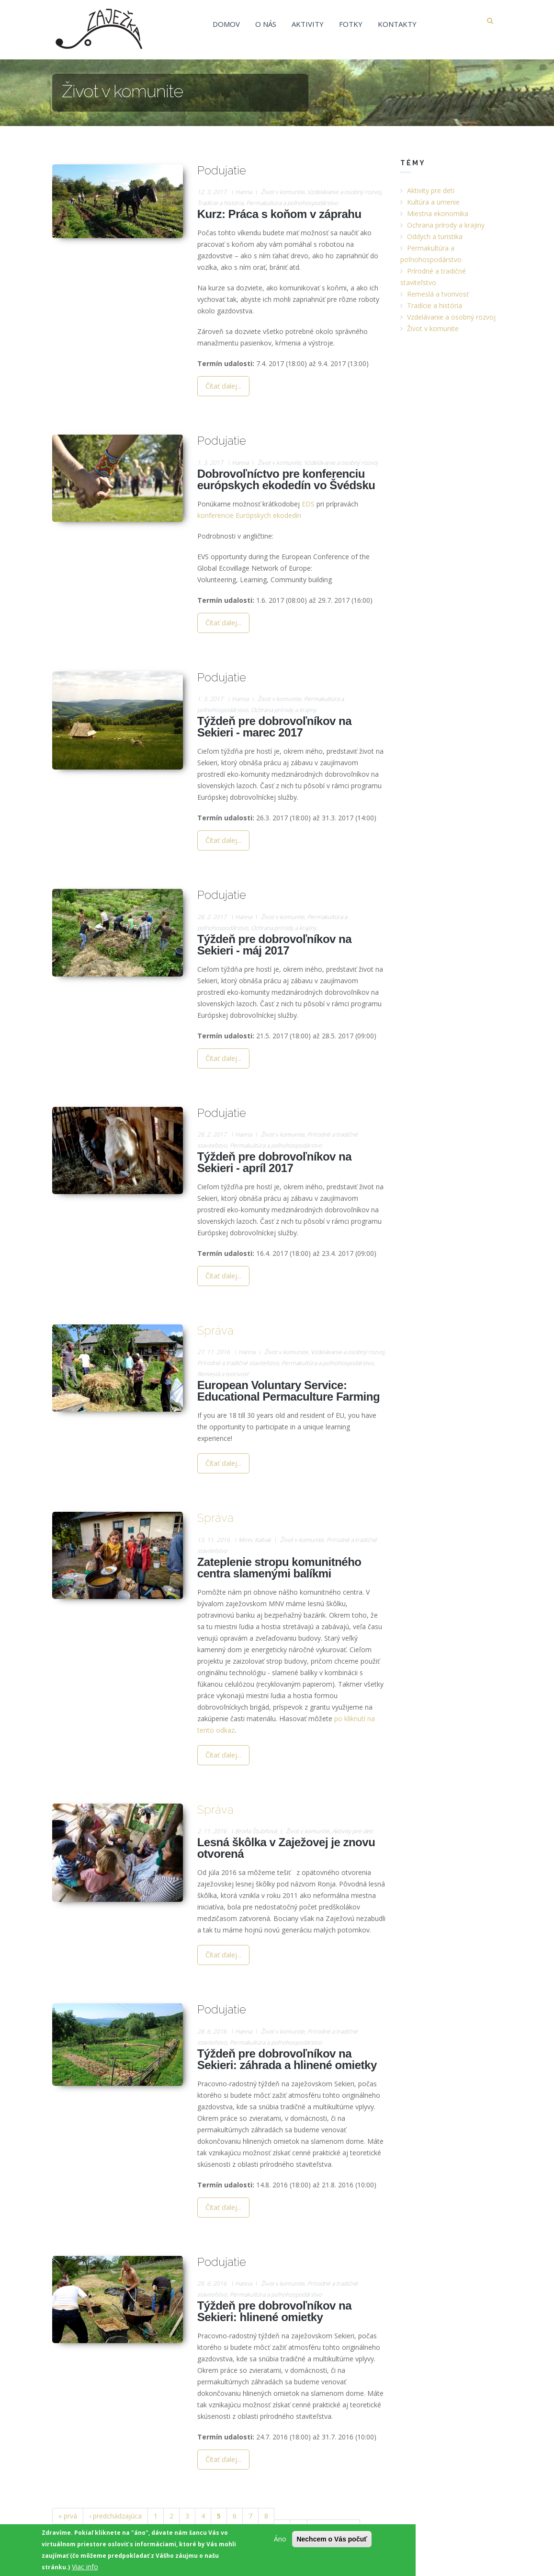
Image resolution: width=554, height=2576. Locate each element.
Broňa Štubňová (256, 1831)
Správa (215, 1330)
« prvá (67, 2515)
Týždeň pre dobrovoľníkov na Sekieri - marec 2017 (274, 726)
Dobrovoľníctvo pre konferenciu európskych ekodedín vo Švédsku (286, 479)
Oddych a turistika (435, 236)
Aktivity (308, 24)
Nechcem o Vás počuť (331, 2539)
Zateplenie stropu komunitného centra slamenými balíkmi (279, 1567)
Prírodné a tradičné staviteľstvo (238, 1363)
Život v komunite (283, 192)
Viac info (85, 2566)
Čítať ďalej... (223, 386)
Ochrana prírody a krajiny (284, 710)
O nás (265, 24)
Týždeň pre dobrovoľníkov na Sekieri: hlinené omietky (274, 2311)
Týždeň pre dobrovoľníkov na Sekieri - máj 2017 (274, 944)
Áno (280, 2538)
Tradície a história (220, 203)
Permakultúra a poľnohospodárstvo (292, 203)
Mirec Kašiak (254, 1540)
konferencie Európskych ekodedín (249, 515)
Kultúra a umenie (433, 202)
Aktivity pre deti (352, 1831)
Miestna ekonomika (437, 213)
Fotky (350, 24)
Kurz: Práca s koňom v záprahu (279, 213)
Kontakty (397, 24)
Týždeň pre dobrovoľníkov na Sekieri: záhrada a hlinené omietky (287, 2059)
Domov (226, 24)
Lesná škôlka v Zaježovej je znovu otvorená (286, 1848)
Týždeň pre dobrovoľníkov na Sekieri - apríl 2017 (274, 1162)
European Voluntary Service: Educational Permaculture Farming (288, 1391)
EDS (308, 503)
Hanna (243, 192)
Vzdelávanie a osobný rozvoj (344, 192)
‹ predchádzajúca (115, 2515)
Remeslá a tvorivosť (223, 1374)
